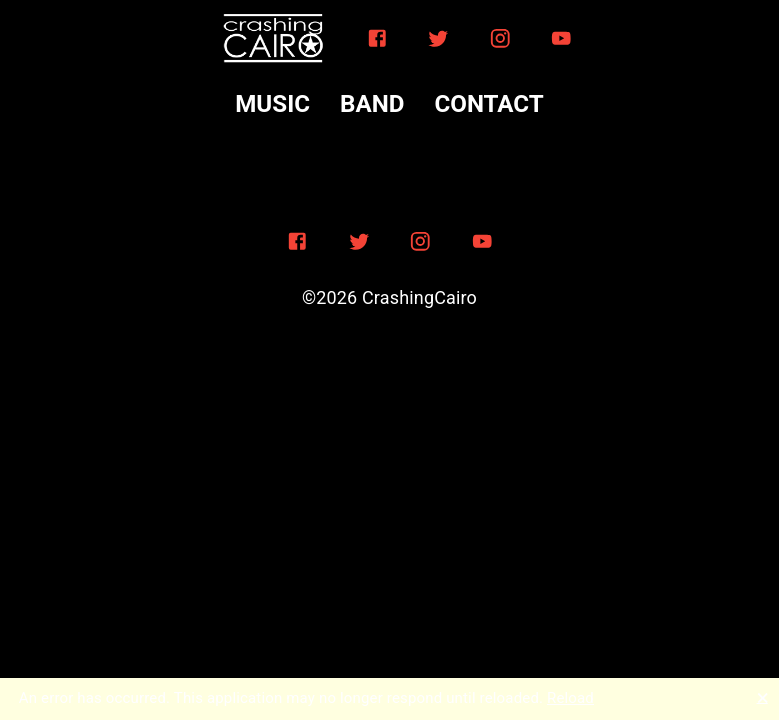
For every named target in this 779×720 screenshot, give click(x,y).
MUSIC (272, 104)
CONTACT (488, 104)
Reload (570, 698)
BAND (372, 104)
